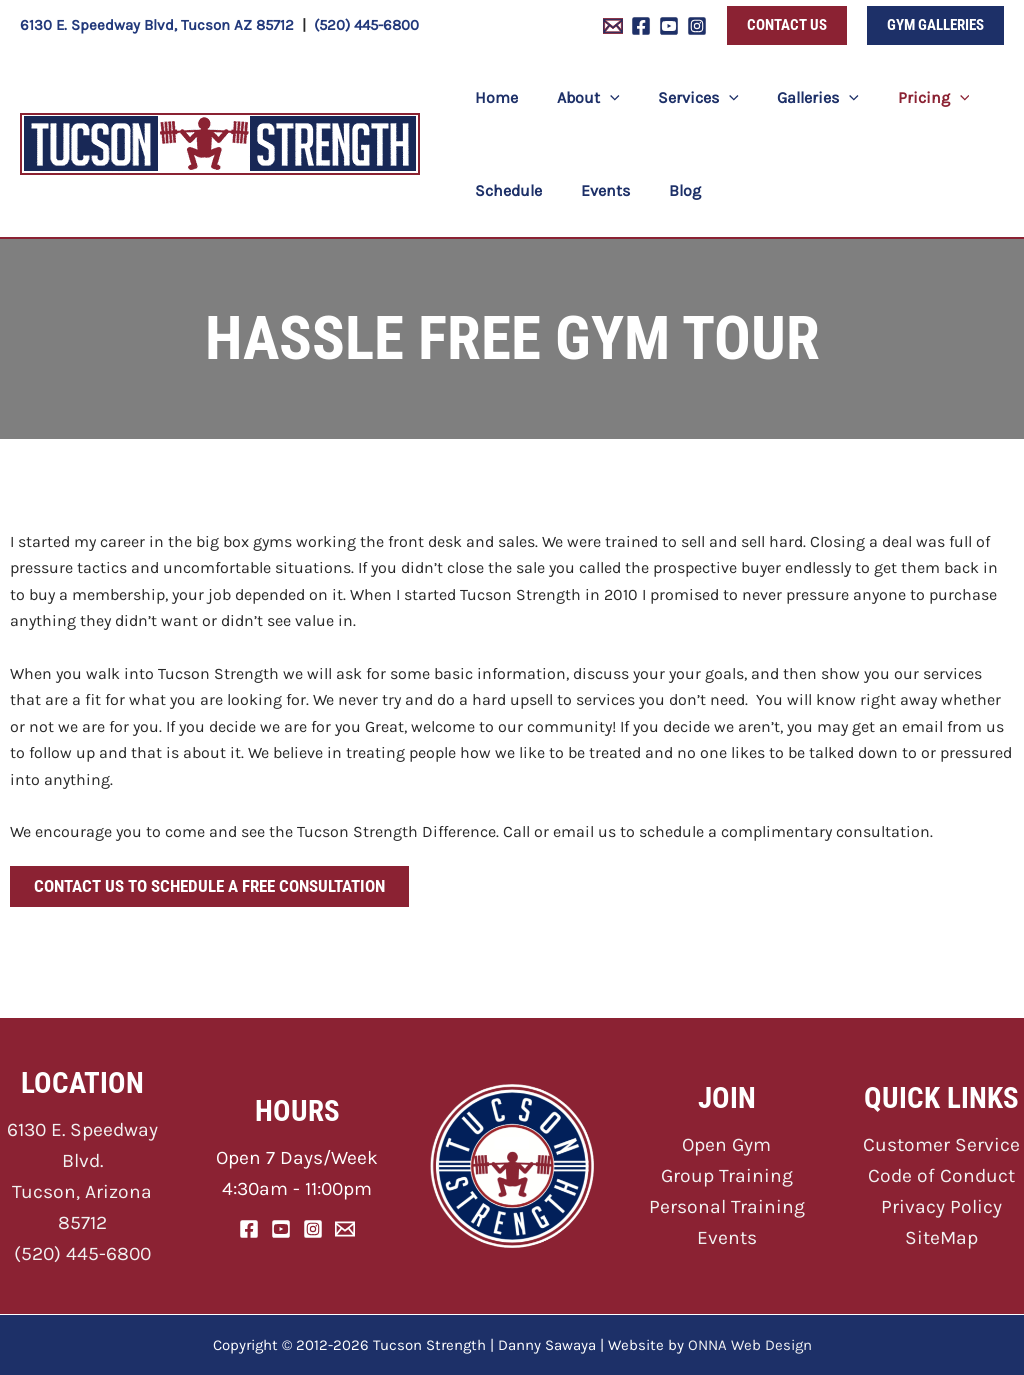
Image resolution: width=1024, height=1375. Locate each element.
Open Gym (726, 1145)
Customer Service (942, 1145)
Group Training (726, 1175)
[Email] (345, 1229)
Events (727, 1237)
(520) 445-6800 (366, 25)
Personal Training (726, 1206)
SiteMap (941, 1237)
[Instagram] (697, 26)
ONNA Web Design (750, 1345)
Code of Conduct (942, 1175)
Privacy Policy (942, 1206)
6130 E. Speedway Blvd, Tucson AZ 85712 (157, 25)
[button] (787, 25)
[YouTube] (669, 26)
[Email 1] (613, 26)
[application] (600, 97)
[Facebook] (641, 26)
